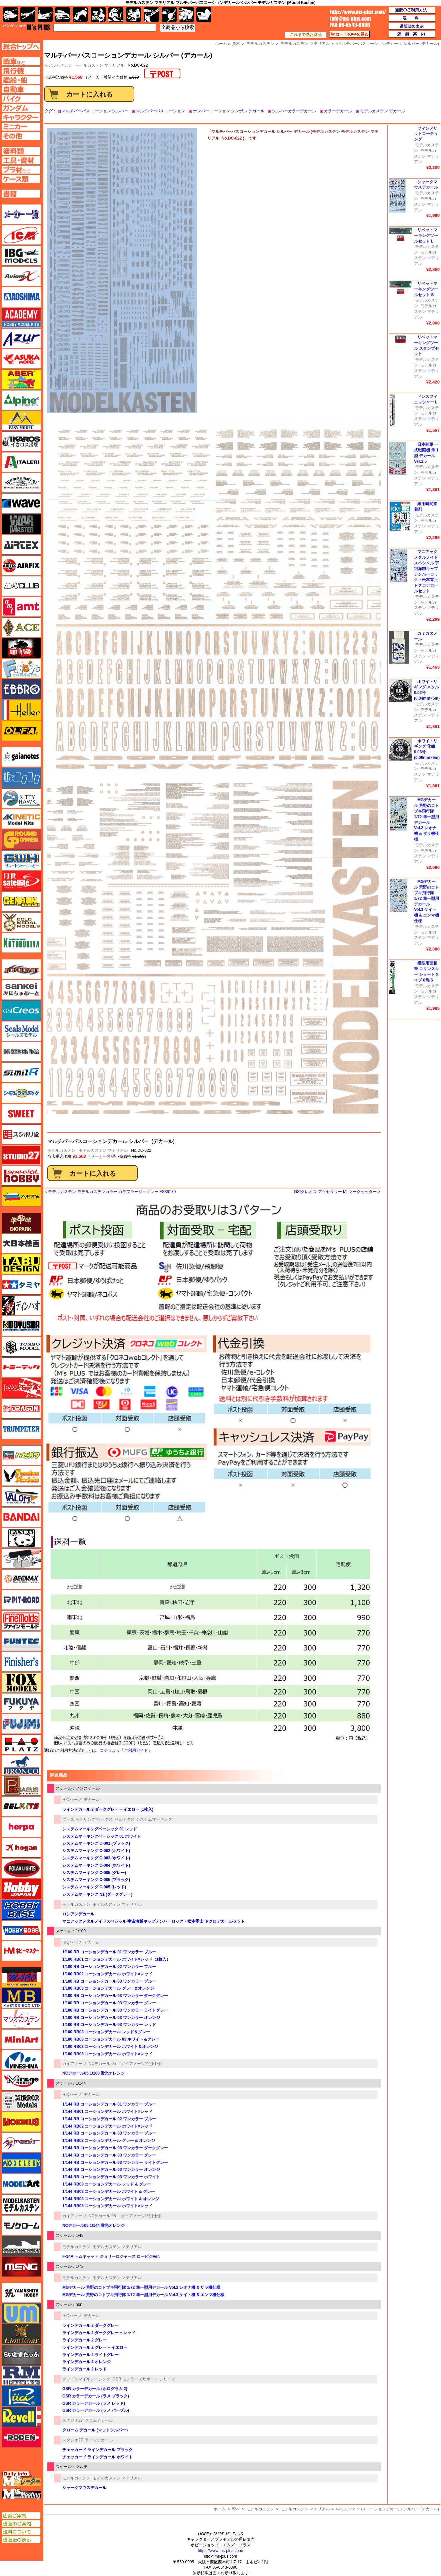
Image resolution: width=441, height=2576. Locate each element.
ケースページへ (21, 179)
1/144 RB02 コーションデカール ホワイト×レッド (107, 2126)
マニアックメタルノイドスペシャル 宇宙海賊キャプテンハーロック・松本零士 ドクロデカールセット (153, 1921)
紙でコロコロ (21, 778)
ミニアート (21, 2039)
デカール (92, 1799)
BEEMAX (21, 1579)
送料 (412, 18)
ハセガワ (21, 1455)
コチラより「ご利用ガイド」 (126, 1750)
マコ (21, 1977)
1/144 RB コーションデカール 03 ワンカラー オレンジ (111, 2169)
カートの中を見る (350, 34)
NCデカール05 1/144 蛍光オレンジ (93, 2225)
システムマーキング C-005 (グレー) (94, 1872)
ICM (21, 235)
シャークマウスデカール (84, 2487)
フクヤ (21, 1703)
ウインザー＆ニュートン (21, 483)
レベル (21, 2417)
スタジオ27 (72, 2420)
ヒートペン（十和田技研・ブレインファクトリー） (21, 1559)
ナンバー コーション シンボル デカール (228, 111)
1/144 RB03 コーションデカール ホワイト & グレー (108, 2191)
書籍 (203, 14)
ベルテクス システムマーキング (143, 1819)
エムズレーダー (22, 2478)
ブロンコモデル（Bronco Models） (21, 1765)
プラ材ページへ (21, 169)
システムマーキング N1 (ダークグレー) (97, 1894)
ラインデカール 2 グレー (84, 2340)
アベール (21, 379)
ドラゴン (21, 1409)
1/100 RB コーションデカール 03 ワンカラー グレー (109, 2003)
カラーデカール (338, 111)
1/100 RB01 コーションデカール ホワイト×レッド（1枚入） (116, 1959)
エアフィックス (21, 565)
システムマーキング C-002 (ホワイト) (96, 1850)
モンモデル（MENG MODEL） (21, 2266)
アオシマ (21, 297)
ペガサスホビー (21, 1786)
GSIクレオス (21, 1010)
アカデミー (21, 317)
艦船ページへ (21, 80)
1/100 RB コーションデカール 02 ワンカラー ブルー (109, 1966)
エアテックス (21, 545)
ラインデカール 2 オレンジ (86, 2361)
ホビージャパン (21, 1889)
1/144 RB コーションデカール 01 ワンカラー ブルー (109, 2104)
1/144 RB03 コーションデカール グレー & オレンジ (108, 2140)
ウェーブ (21, 503)
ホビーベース (21, 1910)
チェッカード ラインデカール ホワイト (97, 2457)
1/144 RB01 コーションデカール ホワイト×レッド (107, 2111)
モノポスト (21, 2246)
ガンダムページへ (21, 108)
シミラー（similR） (21, 1072)
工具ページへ (21, 160)
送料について (21, 2531)
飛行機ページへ (21, 70)
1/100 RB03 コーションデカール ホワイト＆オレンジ (110, 2046)
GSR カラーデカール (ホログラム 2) (94, 2388)
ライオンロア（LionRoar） (21, 2334)
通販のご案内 (21, 2523)
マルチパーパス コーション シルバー (95, 111)
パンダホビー (21, 1538)
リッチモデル (21, 2396)
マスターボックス (21, 1998)
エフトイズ (21, 669)
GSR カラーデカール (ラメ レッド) (93, 2403)
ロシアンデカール (78, 1914)
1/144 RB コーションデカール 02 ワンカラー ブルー (109, 2119)
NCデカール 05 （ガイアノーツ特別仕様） (127, 2063)
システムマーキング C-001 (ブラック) (96, 1843)
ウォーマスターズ (21, 524)
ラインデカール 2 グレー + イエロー (94, 2347)
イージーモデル (21, 421)
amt (21, 607)
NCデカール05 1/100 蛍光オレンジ (93, 2073)
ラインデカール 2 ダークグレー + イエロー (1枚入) (107, 1809)
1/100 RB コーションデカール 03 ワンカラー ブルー (109, 1981)
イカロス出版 (21, 441)
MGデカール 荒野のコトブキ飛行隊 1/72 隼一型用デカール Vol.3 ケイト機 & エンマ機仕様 (143, 2294)
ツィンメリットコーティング (426, 134)
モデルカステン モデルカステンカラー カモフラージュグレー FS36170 (112, 1191)
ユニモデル (21, 2293)
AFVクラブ (21, 586)
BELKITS (21, 1806)
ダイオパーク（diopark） (21, 1223)
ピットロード (21, 1600)
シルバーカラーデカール (294, 111)
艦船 (45, 14)
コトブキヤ (21, 943)
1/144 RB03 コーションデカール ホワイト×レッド (107, 2206)
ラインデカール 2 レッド (84, 2369)
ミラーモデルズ (21, 2101)
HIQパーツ (71, 1799)
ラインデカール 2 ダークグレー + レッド (98, 2332)
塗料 (133, 14)
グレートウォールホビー (21, 860)
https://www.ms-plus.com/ (220, 2550)
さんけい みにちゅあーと (21, 990)
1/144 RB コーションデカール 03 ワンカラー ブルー (109, 2133)
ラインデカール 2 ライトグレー (90, 2354)
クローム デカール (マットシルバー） (96, 2430)
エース (21, 627)
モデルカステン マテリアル (99, 65)
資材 (236, 2509)
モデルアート (21, 2184)
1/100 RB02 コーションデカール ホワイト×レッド (107, 1974)
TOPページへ (21, 46)
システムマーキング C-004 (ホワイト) (96, 1865)
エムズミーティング (22, 2494)
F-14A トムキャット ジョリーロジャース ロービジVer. (111, 2256)
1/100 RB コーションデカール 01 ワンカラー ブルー (109, 1952)
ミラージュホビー (21, 2081)
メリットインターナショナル (21, 2143)
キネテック (21, 819)
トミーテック (21, 1367)
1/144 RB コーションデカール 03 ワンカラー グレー (109, 2155)
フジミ (21, 1724)
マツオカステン (21, 2019)
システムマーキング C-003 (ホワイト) (96, 1858)
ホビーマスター (21, 1951)
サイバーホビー (21, 969)
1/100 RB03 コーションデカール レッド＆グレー (106, 2032)
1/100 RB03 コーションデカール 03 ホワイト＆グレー (110, 2039)
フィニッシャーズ (21, 1662)
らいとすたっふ (21, 2355)
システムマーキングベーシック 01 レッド (99, 1829)
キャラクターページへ (21, 117)
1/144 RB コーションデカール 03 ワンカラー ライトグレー (115, 2162)
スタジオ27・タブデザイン (21, 1155)
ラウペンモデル (21, 2375)
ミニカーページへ (21, 126)
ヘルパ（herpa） (21, 1827)
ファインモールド (21, 1620)
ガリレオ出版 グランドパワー (21, 840)
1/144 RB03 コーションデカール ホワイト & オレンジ (110, 2199)
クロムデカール (99, 2420)
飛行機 (27, 14)
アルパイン (21, 400)
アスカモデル (21, 359)
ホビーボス (21, 1930)
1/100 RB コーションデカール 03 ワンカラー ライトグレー (115, 2010)
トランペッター (21, 1429)
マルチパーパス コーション (160, 111)
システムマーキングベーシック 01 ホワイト (101, 1836)
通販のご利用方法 (412, 10)
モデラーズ (21, 2163)
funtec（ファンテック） (21, 1641)
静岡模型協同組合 (21, 1052)
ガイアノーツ (74, 2063)
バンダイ (21, 1517)
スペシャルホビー (21, 1176)
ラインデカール (99, 2440)
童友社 (21, 1326)
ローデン (21, 2437)
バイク (80, 14)
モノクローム (21, 2225)
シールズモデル (21, 1031)
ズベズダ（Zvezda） (21, 1196)
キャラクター (98, 14)
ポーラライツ (21, 1868)
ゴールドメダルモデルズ (21, 922)
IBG (21, 256)
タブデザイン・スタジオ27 (21, 1264)
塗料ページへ (21, 151)
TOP (26, 27)
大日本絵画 (21, 1243)
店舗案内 (412, 34)
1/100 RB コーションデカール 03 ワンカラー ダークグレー (115, 1995)
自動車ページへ (21, 89)
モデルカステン (61, 1150)
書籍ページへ (21, 193)
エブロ (21, 689)
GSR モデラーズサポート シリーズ (144, 2379)
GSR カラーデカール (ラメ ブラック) (95, 2396)
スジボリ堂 (21, 1134)
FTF (21, 648)
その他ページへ (21, 136)
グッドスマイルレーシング (86, 2379)
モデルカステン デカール (382, 111)
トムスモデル (21, 1388)
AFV (21, 61)
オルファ (21, 731)
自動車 (62, 14)
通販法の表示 (21, 2539)
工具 (151, 14)
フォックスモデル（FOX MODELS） (21, 1682)
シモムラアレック (21, 1093)
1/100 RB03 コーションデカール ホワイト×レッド (107, 2054)
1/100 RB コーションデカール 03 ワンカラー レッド (109, 2024)
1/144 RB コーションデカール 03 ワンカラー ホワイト (111, 2177)
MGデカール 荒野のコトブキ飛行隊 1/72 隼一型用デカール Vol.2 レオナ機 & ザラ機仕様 (141, 2287)
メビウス (21, 2122)
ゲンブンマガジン (21, 902)
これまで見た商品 (306, 34)
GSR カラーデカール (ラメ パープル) (95, 2410)
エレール (21, 710)
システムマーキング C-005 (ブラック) (96, 1879)
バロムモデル (21, 1497)
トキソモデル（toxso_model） (21, 1347)
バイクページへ (21, 98)
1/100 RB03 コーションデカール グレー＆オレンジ (108, 1988)
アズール (21, 338)
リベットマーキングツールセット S (426, 289)
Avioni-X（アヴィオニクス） (21, 276)
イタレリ (21, 462)
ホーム (220, 2509)
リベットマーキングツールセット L (426, 236)
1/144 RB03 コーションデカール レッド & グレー (106, 2184)
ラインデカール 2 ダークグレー (90, 2325)
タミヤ (21, 1285)
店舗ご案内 (21, 2515)
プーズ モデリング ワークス (87, 1819)
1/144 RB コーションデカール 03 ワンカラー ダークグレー (115, 2148)
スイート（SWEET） (21, 1114)
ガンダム (115, 14)
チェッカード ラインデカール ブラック (97, 2449)
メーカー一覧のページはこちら (21, 214)
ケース (186, 14)
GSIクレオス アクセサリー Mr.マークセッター (335, 1191)
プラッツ (21, 1744)
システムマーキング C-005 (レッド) (94, 1887)
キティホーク (21, 798)
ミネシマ (21, 2060)
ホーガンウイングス (21, 1848)
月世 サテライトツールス (21, 881)
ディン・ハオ (21, 1305)
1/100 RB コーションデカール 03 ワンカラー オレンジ (111, 2017)
